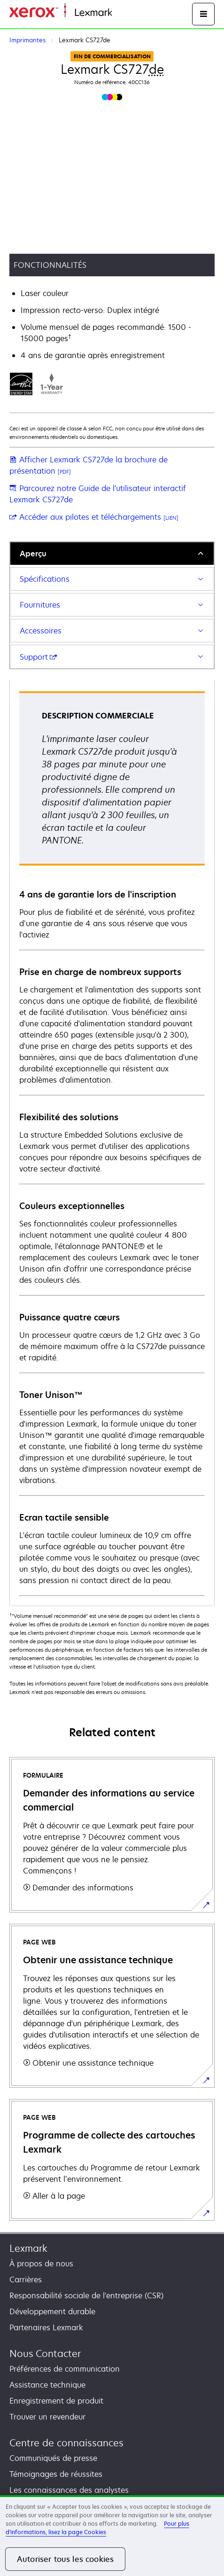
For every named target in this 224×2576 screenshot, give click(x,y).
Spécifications (45, 579)
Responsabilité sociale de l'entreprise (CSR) (86, 2295)
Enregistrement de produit (56, 2401)
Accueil (123, 12)
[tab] (112, 553)
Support (38, 657)
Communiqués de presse (53, 2458)
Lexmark (28, 2248)
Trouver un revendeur (47, 2417)
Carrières (25, 2279)
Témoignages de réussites (55, 2474)
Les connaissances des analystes (69, 2490)
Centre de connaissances (66, 2442)
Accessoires (41, 630)
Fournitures (40, 605)
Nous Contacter (45, 2353)
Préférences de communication (64, 2369)
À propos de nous (41, 2263)
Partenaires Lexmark (46, 2327)
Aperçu (33, 553)
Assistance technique (47, 2385)
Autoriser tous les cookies (65, 2559)
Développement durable (52, 2311)
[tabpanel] (112, 1143)
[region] (112, 2535)
